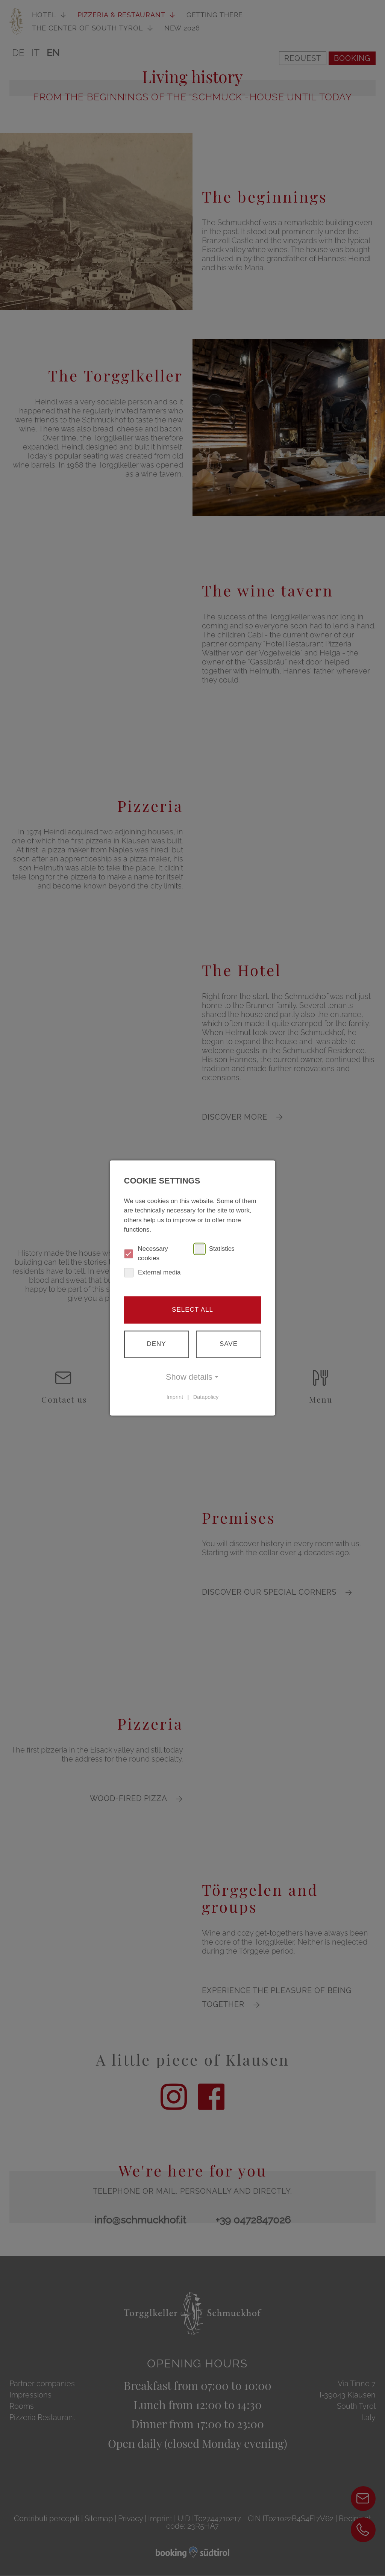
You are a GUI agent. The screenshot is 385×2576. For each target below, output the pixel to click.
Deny (156, 1344)
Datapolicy (205, 1397)
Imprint (175, 1397)
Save (229, 1344)
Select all (192, 1309)
